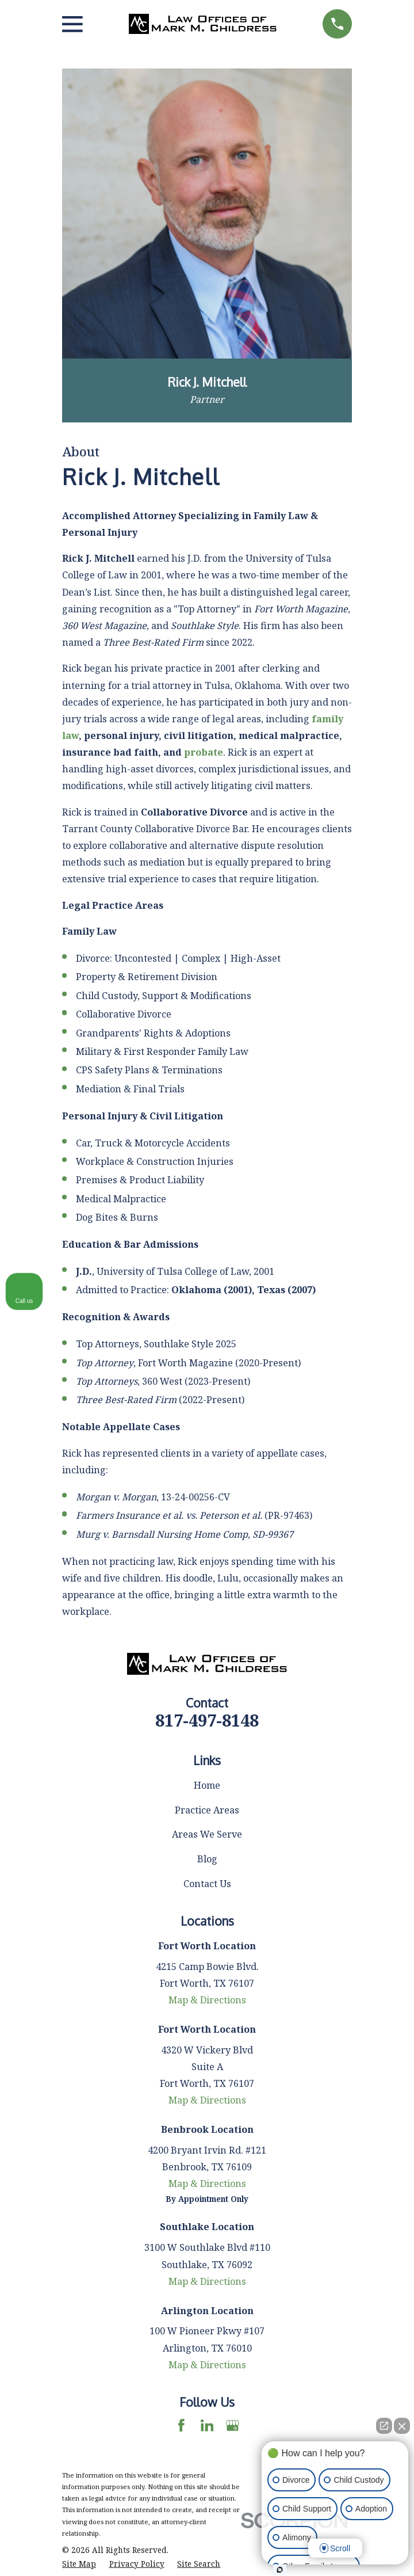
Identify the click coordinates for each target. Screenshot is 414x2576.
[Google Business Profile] (232, 2425)
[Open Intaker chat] (279, 2569)
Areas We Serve (207, 1834)
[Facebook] (181, 2425)
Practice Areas (207, 1810)
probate (203, 752)
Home (207, 1785)
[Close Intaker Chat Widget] (402, 2426)
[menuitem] (79, 2564)
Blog (207, 1859)
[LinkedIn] (207, 2425)
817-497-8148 (207, 1720)
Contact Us (207, 1883)
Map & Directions (207, 2000)
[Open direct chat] (384, 2426)
